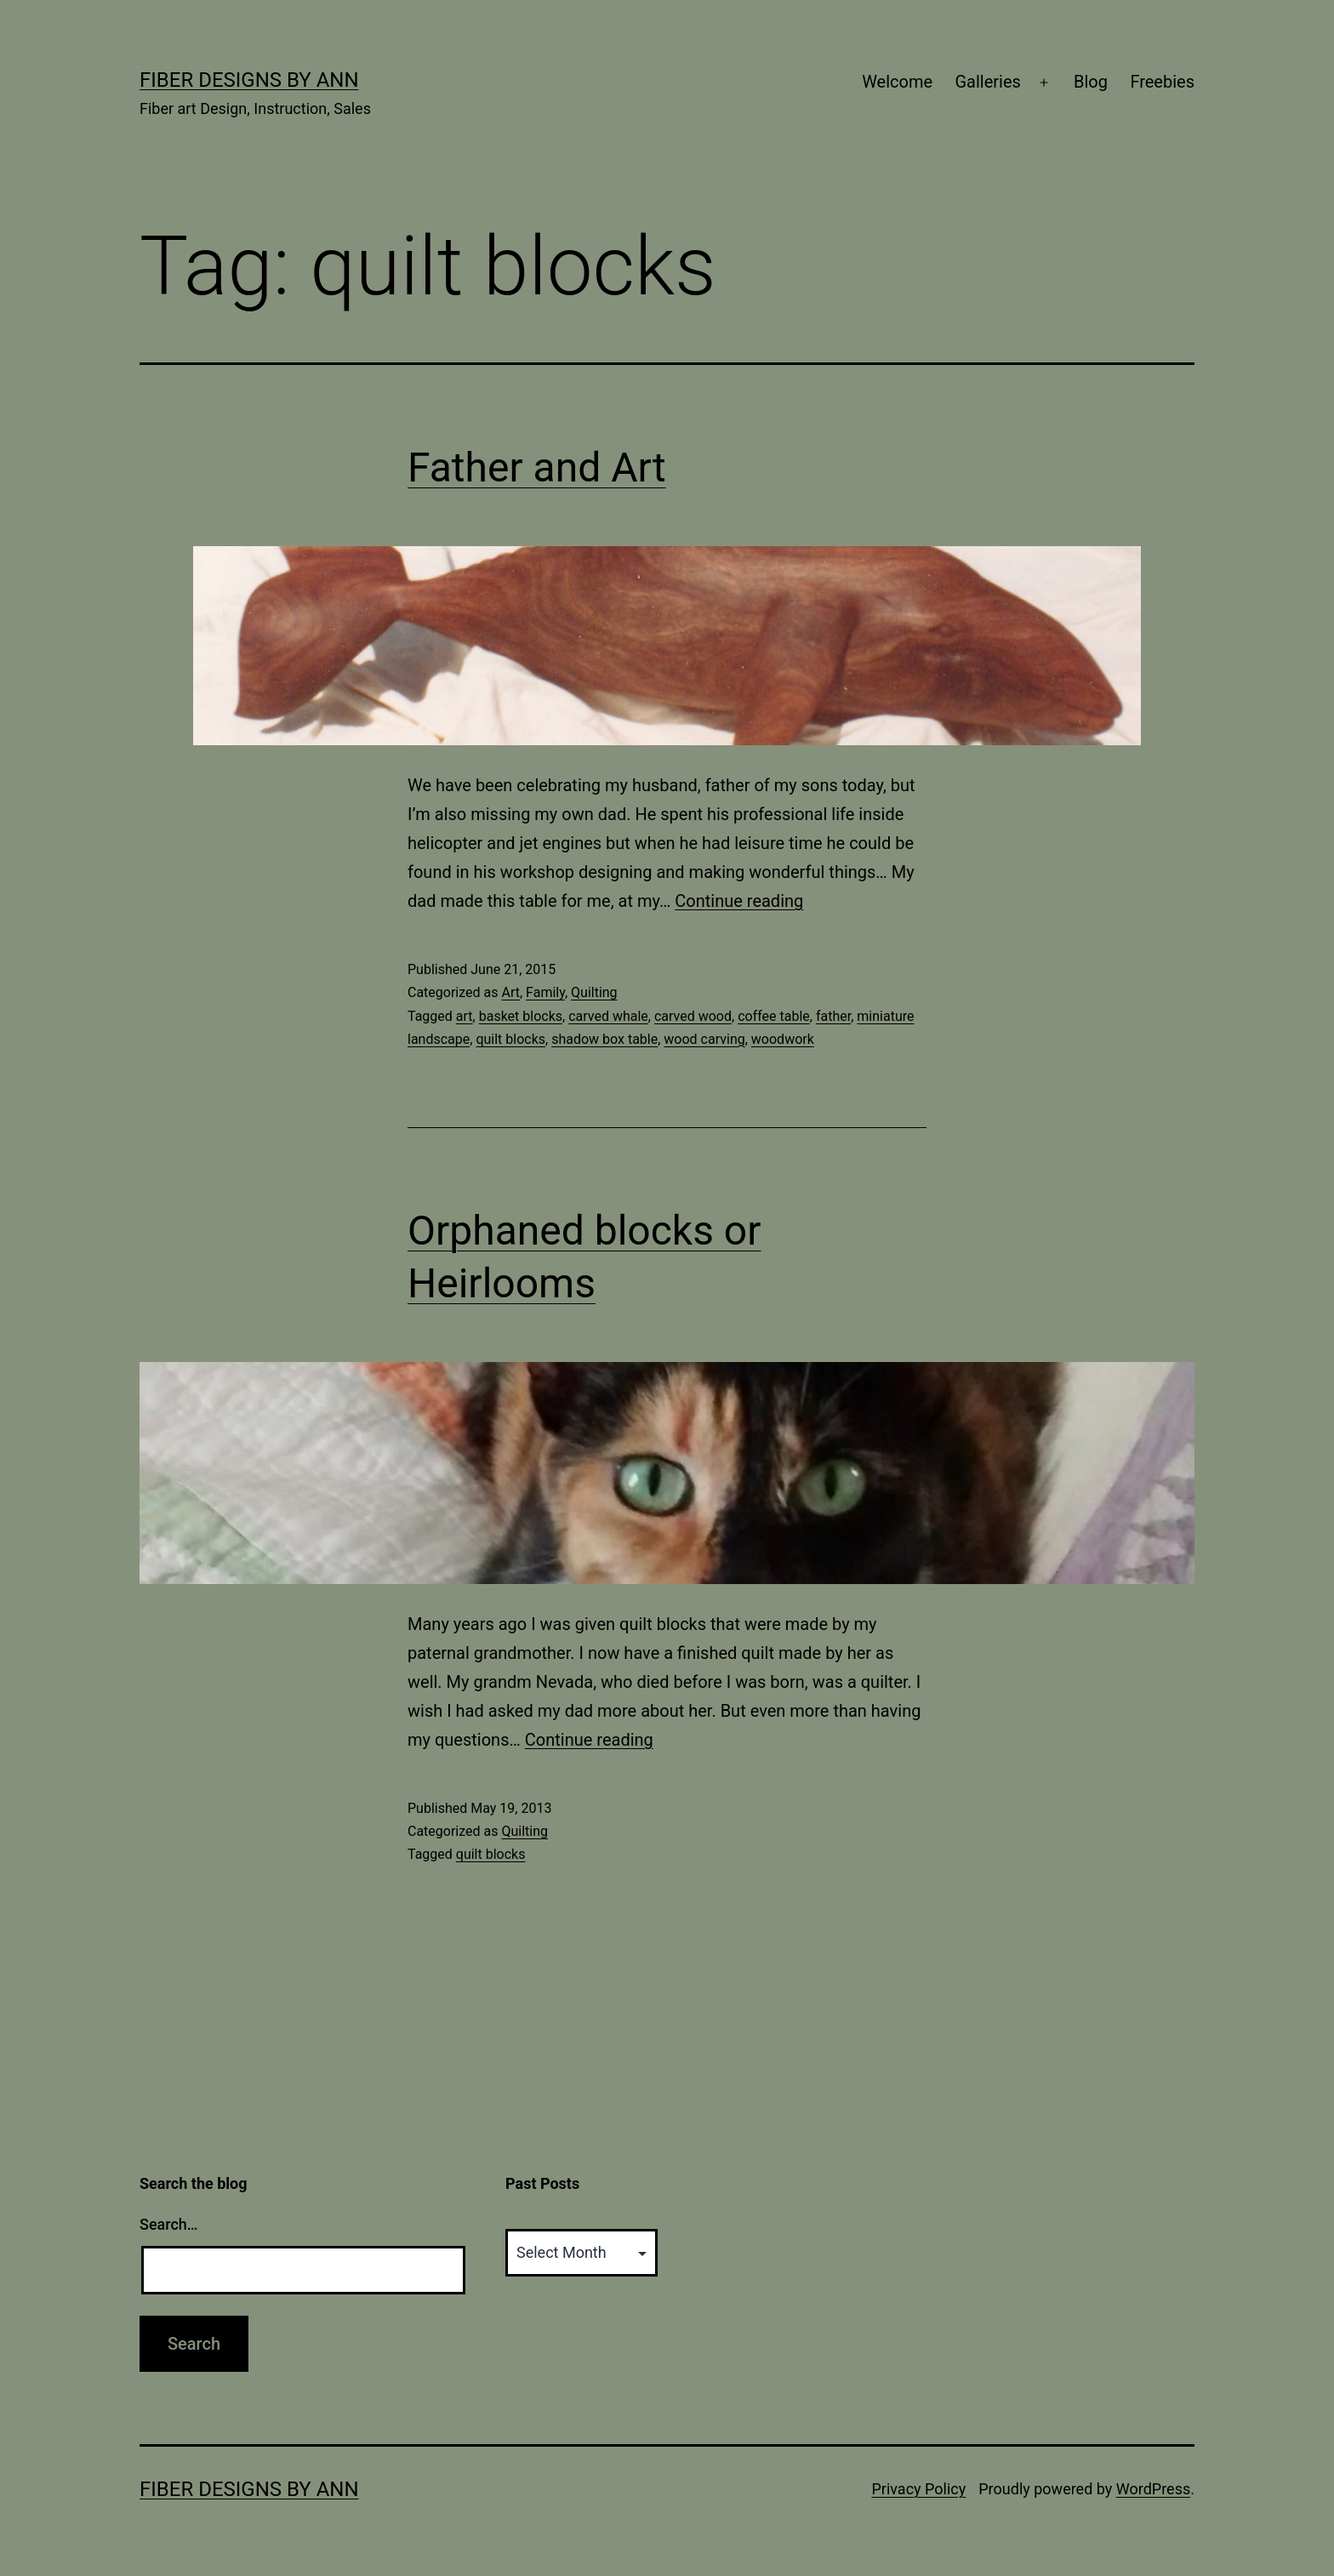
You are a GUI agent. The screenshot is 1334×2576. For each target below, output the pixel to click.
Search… (169, 2224)
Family (545, 992)
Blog (1091, 81)
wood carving (704, 1039)
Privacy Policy (918, 2489)
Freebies (1162, 81)
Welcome (897, 81)
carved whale (608, 1016)
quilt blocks (510, 1039)
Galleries (987, 81)
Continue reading (739, 901)
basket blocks (520, 1016)
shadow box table (604, 1039)
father (833, 1016)
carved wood (693, 1016)
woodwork (782, 1039)
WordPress (1153, 2489)
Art (510, 992)
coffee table (774, 1016)
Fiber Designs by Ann (249, 80)
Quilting (594, 992)
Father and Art (537, 467)
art (464, 1016)
